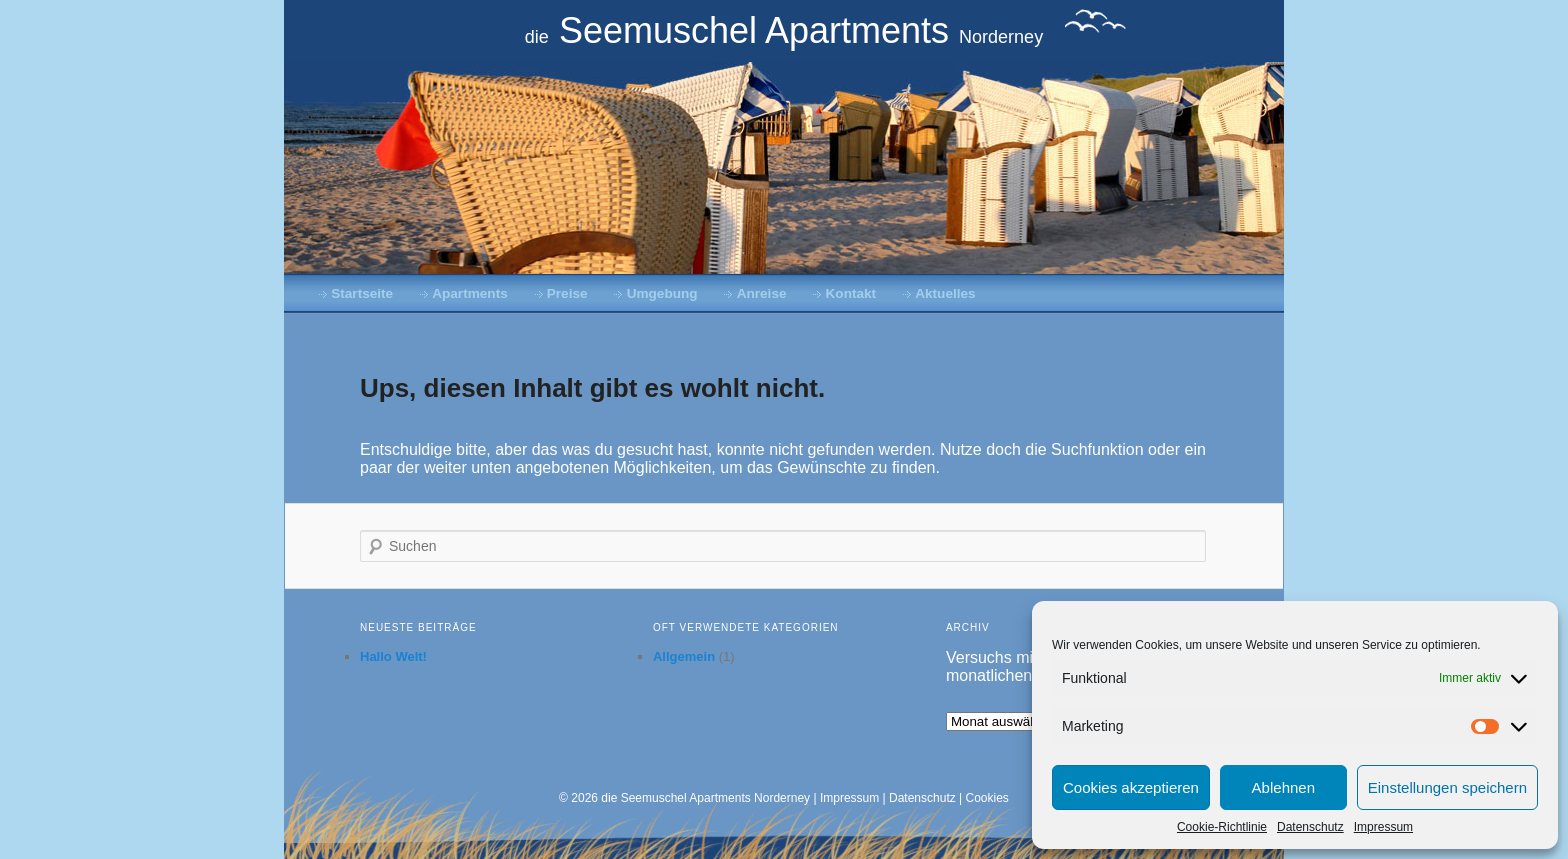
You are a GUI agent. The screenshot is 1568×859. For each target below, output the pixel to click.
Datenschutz (1310, 827)
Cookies (987, 798)
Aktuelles (945, 293)
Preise (567, 293)
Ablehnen (1283, 787)
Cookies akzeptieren (1131, 787)
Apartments (470, 293)
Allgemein (684, 656)
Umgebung (662, 293)
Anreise (762, 293)
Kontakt (851, 293)
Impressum (1383, 827)
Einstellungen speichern (1447, 787)
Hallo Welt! (393, 656)
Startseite (362, 293)
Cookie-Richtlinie (1222, 827)
